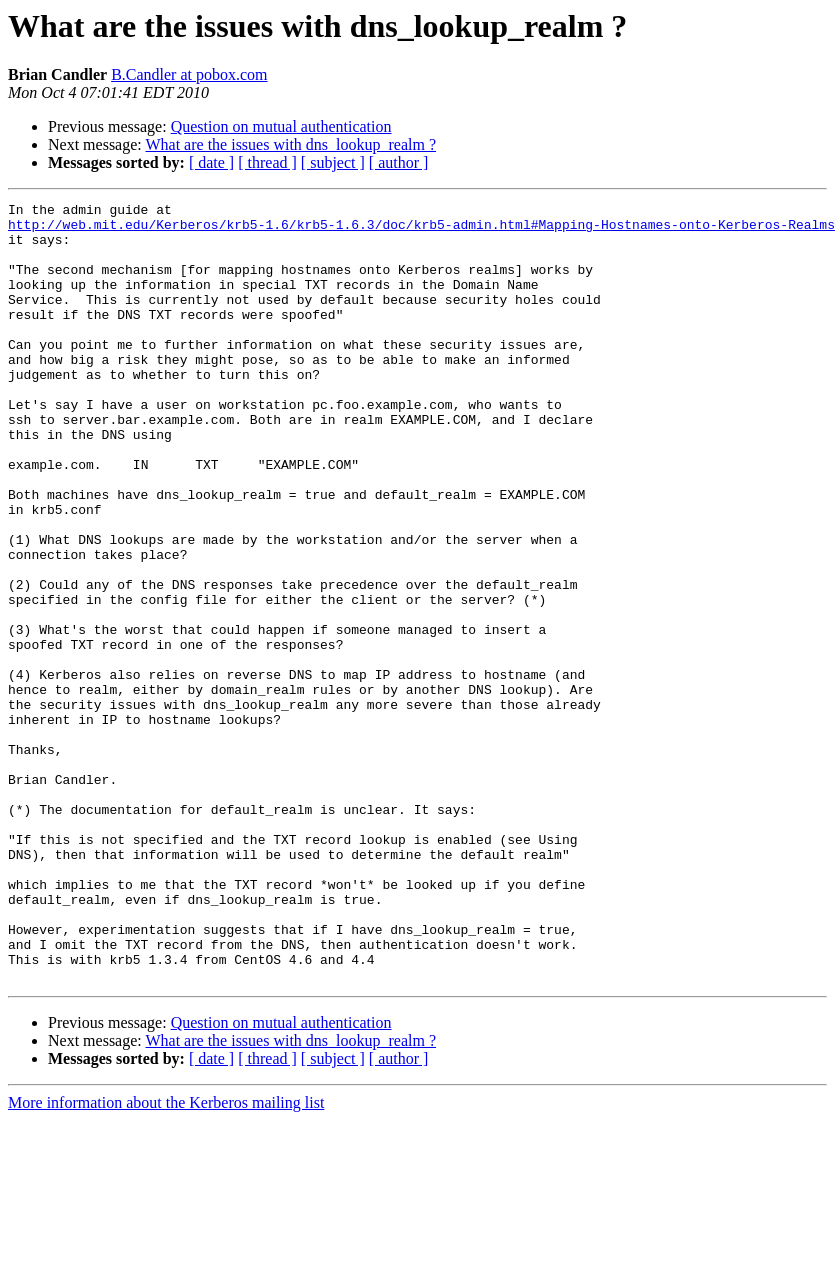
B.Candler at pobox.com (189, 74)
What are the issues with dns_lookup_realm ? (290, 144)
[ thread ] (267, 162)
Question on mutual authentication (281, 126)
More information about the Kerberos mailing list (166, 1258)
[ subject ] (333, 162)
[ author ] (399, 162)
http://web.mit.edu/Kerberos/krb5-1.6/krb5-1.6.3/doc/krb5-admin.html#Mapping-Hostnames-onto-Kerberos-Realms (421, 230)
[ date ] (211, 162)
